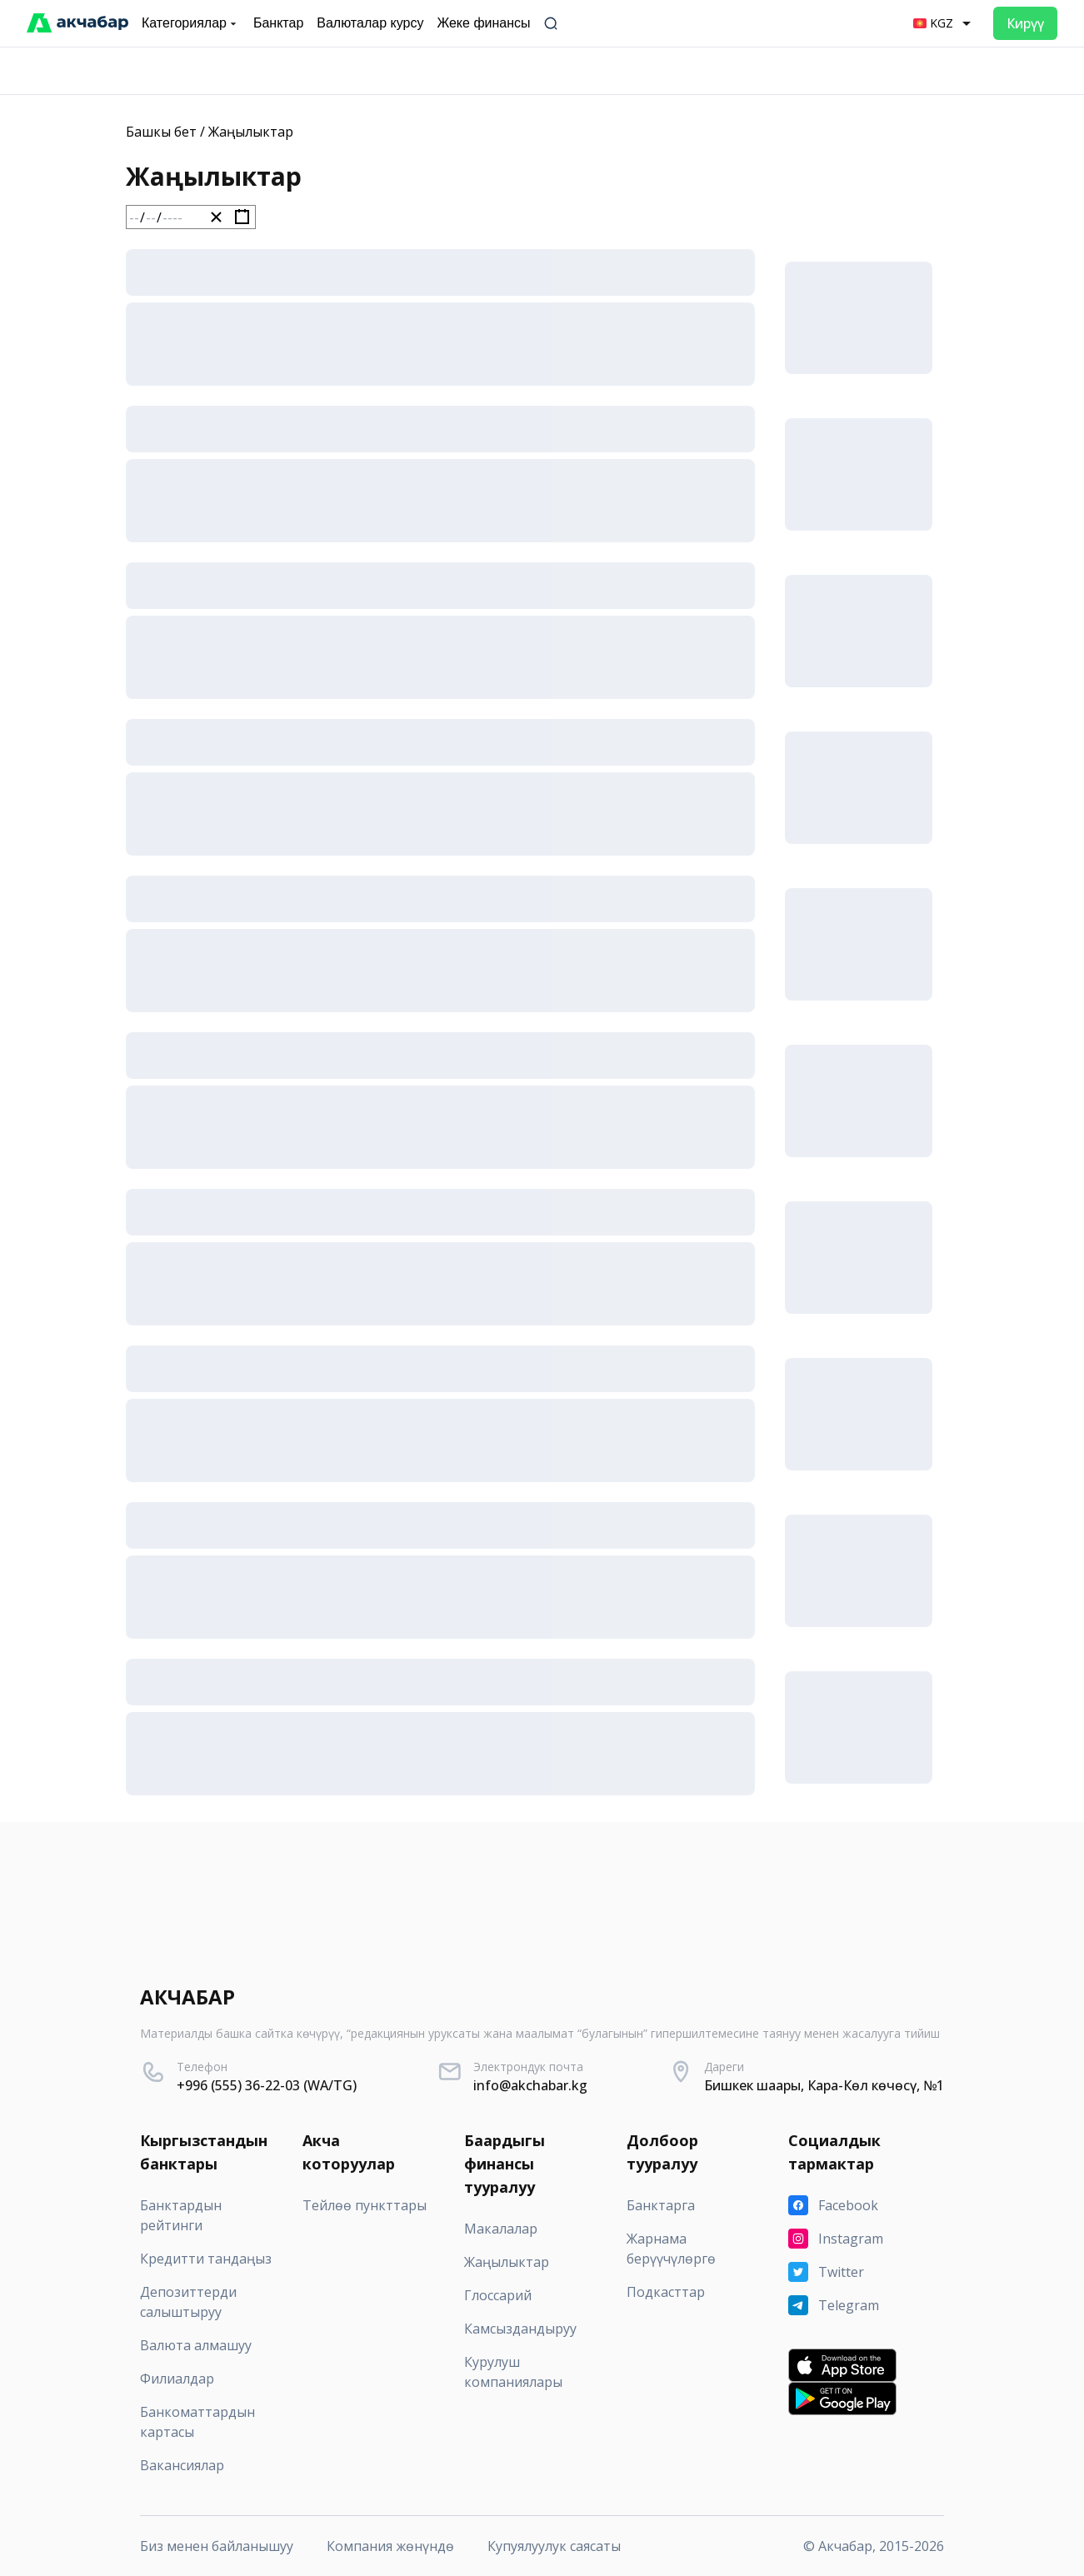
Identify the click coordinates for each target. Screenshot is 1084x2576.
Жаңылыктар (250, 131)
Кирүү (1025, 23)
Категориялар (191, 23)
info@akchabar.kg (530, 2085)
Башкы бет (161, 131)
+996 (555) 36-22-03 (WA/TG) (267, 2085)
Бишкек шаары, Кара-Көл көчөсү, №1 (824, 2085)
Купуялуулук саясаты (554, 2546)
